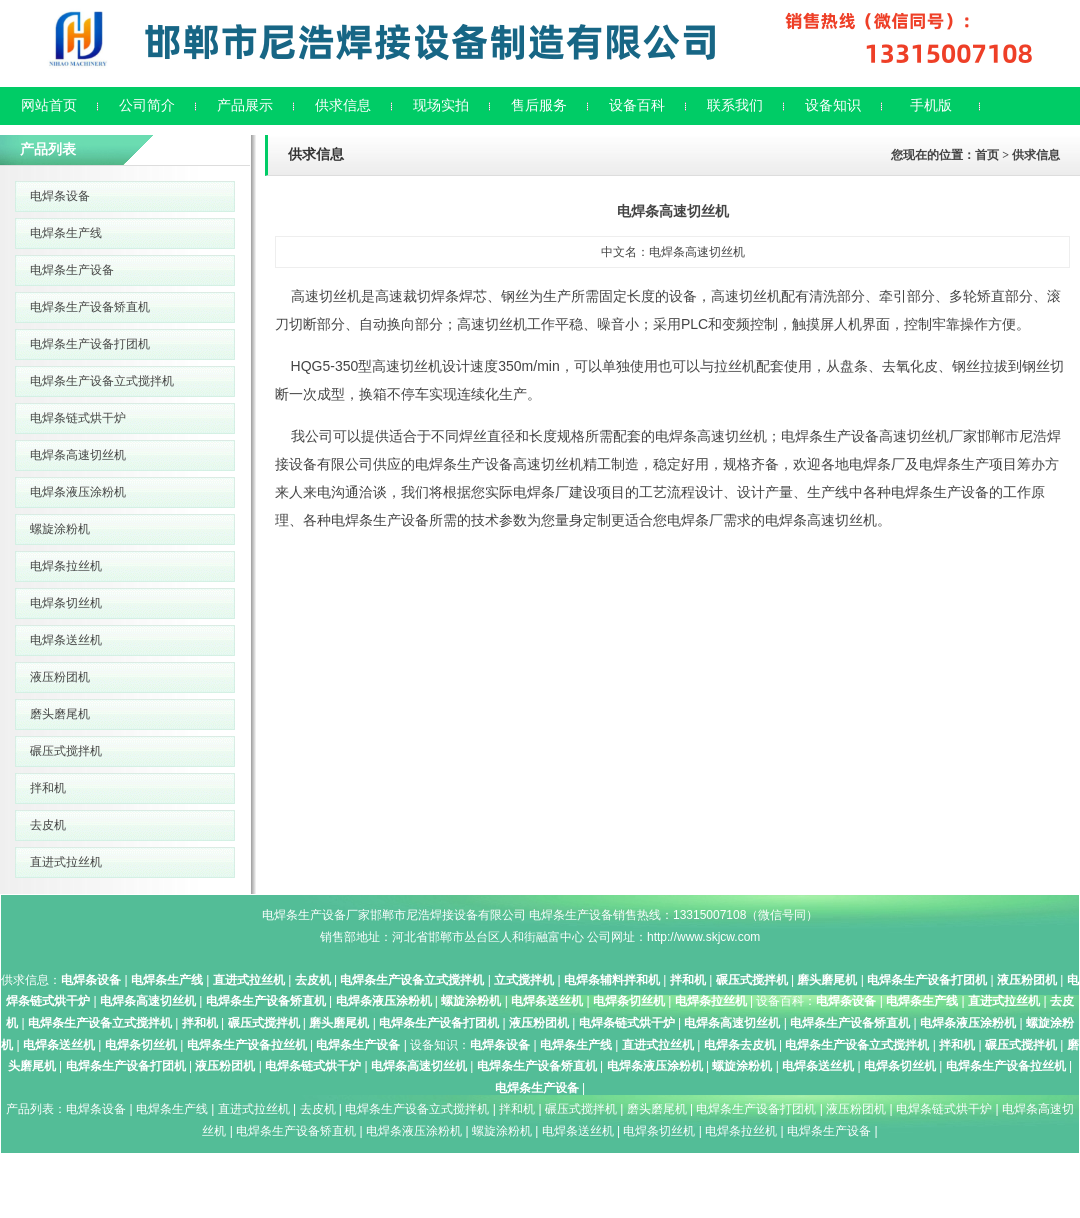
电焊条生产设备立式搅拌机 (102, 381)
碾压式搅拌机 (66, 751)
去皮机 (48, 825)
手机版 (931, 105)
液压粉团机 (60, 677)
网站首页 (49, 105)
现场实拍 (441, 105)
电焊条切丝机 (66, 603)
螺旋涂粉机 (60, 529)
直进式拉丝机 (66, 862)
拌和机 (48, 788)
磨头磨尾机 (60, 714)
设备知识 (833, 105)
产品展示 (245, 105)
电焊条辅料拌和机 (612, 980)
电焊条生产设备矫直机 (90, 307)
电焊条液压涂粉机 (78, 492)
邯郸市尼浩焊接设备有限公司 (448, 915)
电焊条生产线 (66, 233)
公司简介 (147, 105)
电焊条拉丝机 (66, 566)
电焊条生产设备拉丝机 (247, 1045)
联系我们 (735, 105)
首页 (987, 155)
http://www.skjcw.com (703, 937)
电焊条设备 (60, 196)
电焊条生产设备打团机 (90, 344)
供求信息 (343, 105)
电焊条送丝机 (66, 640)
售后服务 (539, 105)
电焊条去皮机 (740, 1045)
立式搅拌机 (524, 980)
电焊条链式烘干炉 (78, 418)
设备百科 (637, 105)
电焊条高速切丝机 (78, 455)
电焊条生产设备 (72, 270)
